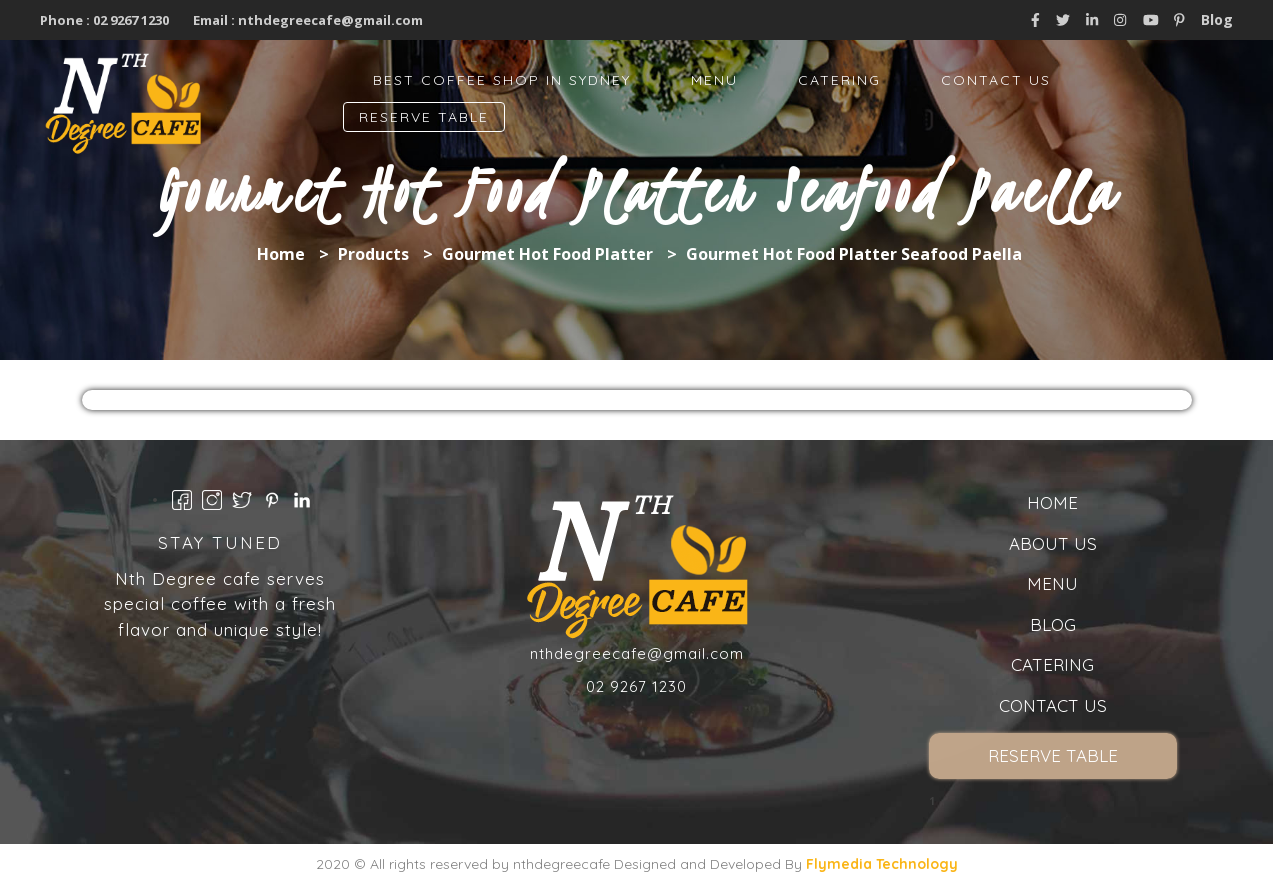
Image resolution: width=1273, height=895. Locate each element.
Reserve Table (424, 117)
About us (1053, 543)
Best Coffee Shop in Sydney (502, 80)
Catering (839, 80)
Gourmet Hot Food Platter (547, 254)
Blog (1217, 19)
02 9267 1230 (129, 20)
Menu (714, 80)
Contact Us (996, 80)
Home (281, 254)
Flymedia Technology (882, 864)
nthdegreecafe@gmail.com (330, 20)
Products (373, 254)
